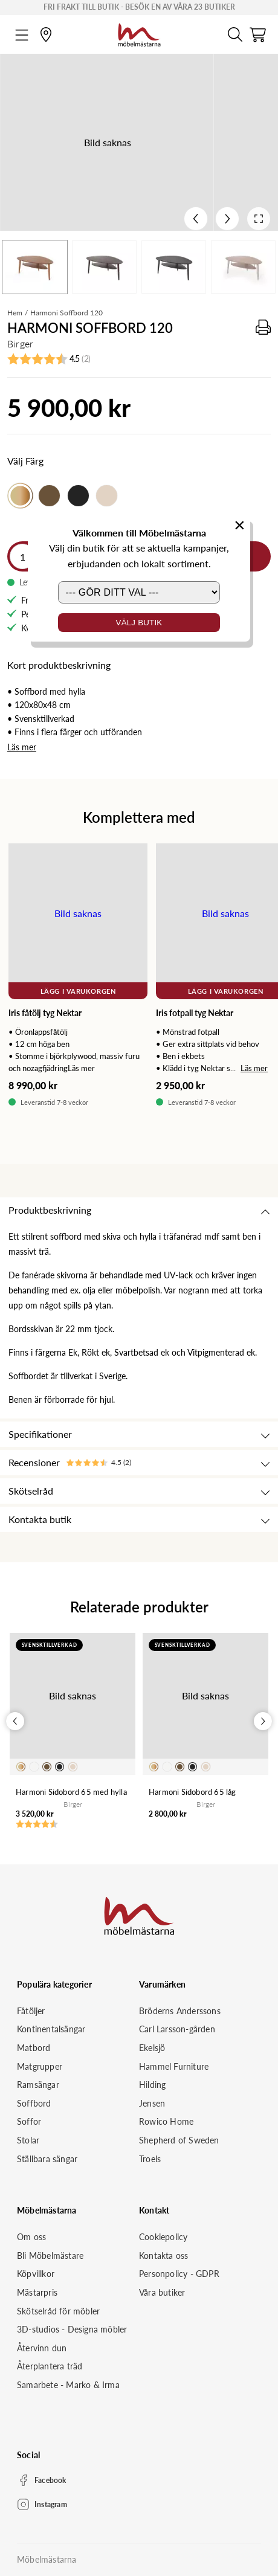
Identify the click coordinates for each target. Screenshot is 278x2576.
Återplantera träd (49, 2366)
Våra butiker (162, 2292)
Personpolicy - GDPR (179, 2273)
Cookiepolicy (163, 2237)
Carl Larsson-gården (177, 2029)
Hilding (152, 2084)
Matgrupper (39, 2066)
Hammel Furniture (173, 2066)
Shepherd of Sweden (179, 2140)
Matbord (33, 2048)
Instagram (50, 2504)
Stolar (28, 2140)
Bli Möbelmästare (50, 2255)
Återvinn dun (41, 2348)
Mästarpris (37, 2292)
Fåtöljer (31, 2011)
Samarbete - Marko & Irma (68, 2385)
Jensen (152, 2103)
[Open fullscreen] (259, 219)
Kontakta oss (163, 2255)
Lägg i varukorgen (77, 991)
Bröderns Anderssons (180, 2011)
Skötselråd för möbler (58, 2311)
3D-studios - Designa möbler (72, 2329)
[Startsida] (139, 33)
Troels (150, 2159)
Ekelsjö (152, 2048)
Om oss (31, 2237)
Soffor (29, 2121)
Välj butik (139, 622)
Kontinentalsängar (51, 2029)
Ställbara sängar (47, 2159)
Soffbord (34, 2103)
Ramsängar (38, 2084)
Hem (14, 312)
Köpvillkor (35, 2273)
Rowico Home (166, 2121)
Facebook (50, 2480)
